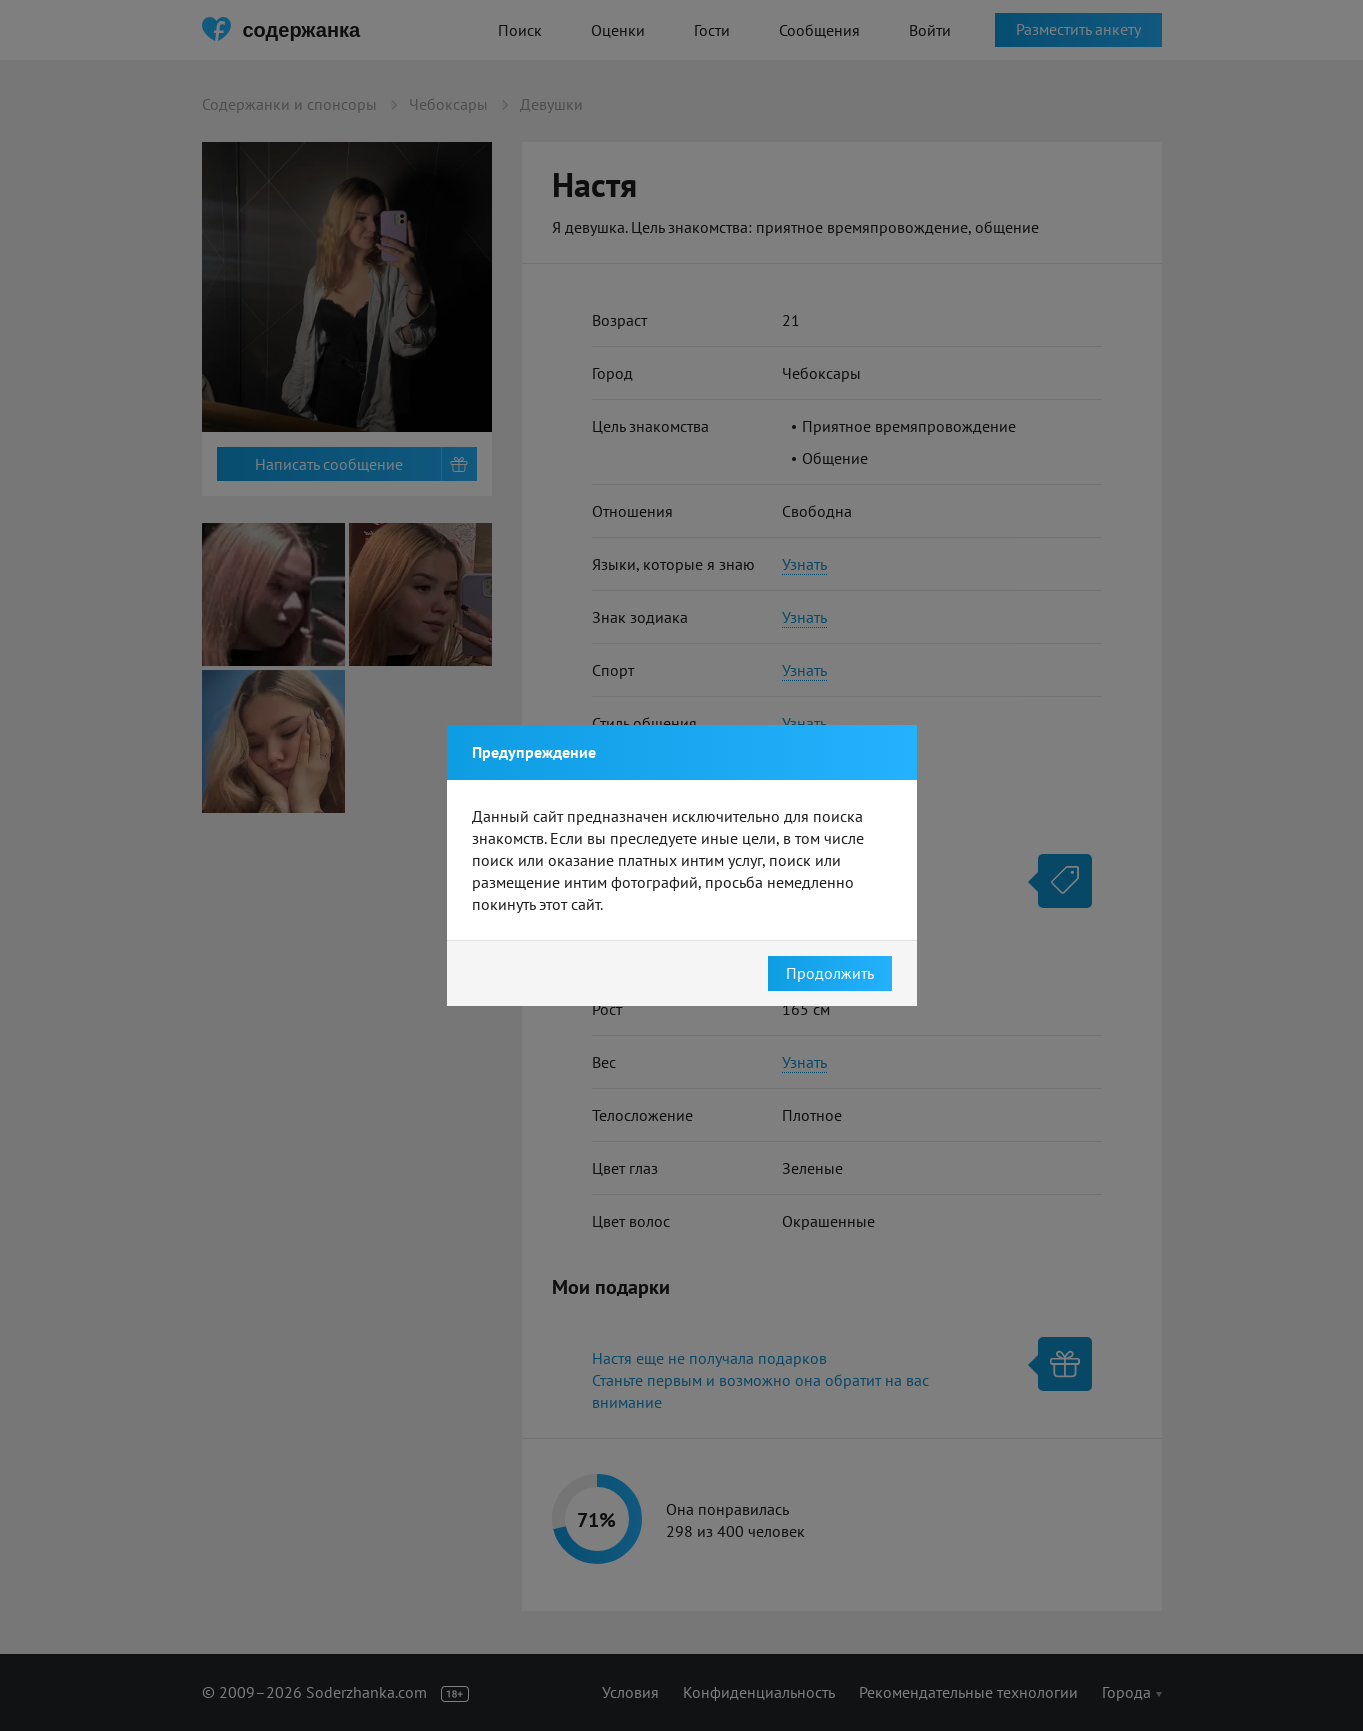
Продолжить (830, 973)
